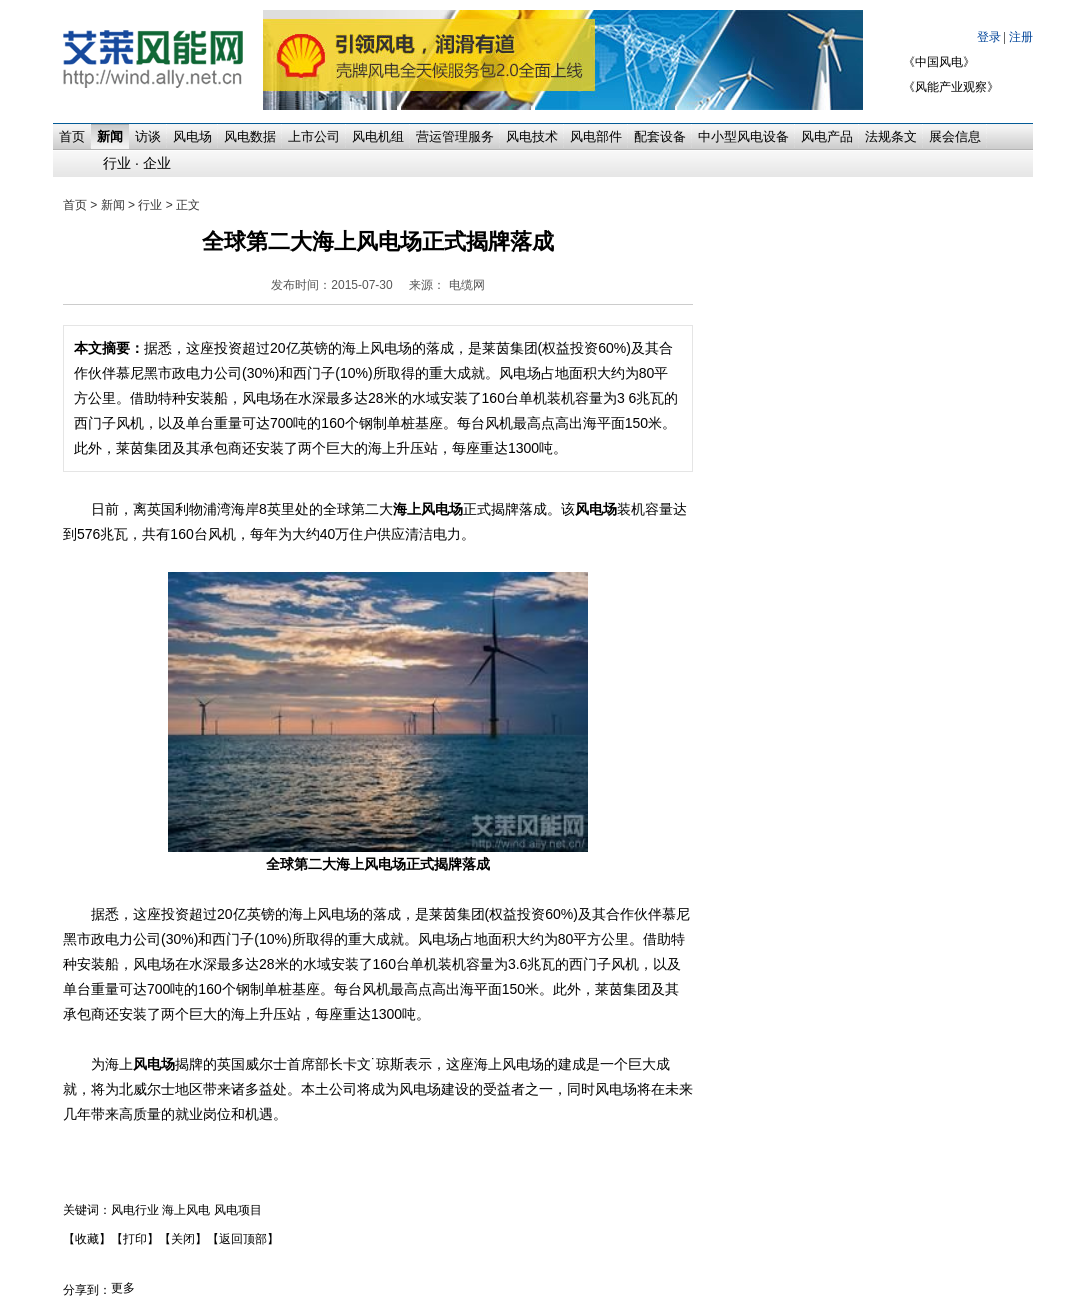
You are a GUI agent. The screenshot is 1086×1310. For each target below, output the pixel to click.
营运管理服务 (455, 136)
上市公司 (314, 136)
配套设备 (660, 136)
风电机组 (378, 136)
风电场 (192, 136)
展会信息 (955, 136)
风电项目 (238, 1210)
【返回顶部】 (243, 1239)
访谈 (148, 136)
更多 (123, 1288)
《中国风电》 (939, 62)
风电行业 (135, 1210)
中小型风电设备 (743, 136)
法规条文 (891, 136)
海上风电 (186, 1210)
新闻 (110, 136)
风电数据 (250, 136)
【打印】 (135, 1239)
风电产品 (827, 136)
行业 (117, 163)
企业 (157, 163)
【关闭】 (183, 1239)
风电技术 (532, 136)
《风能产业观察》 (951, 87)
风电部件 (596, 136)
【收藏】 (87, 1239)
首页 (72, 136)
